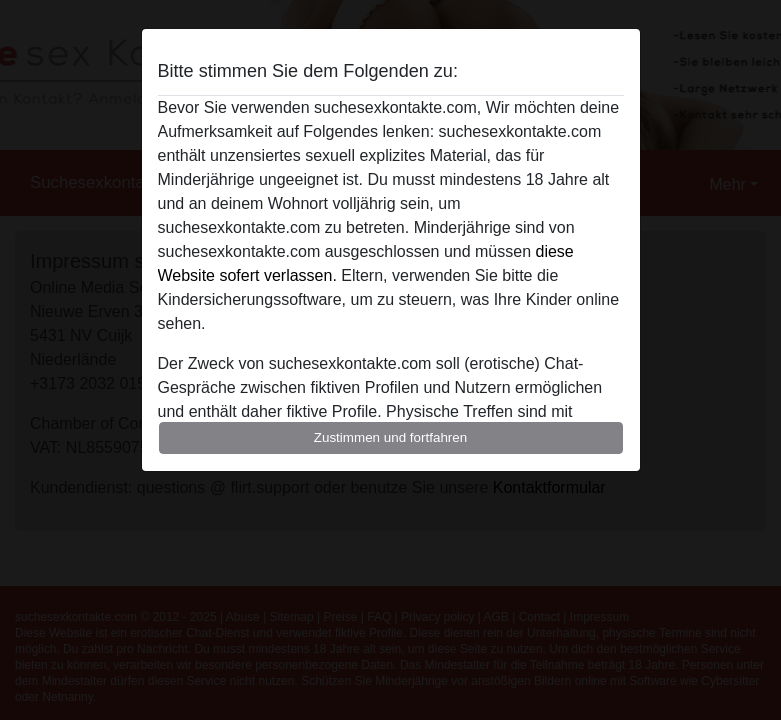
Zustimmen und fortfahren (391, 437)
